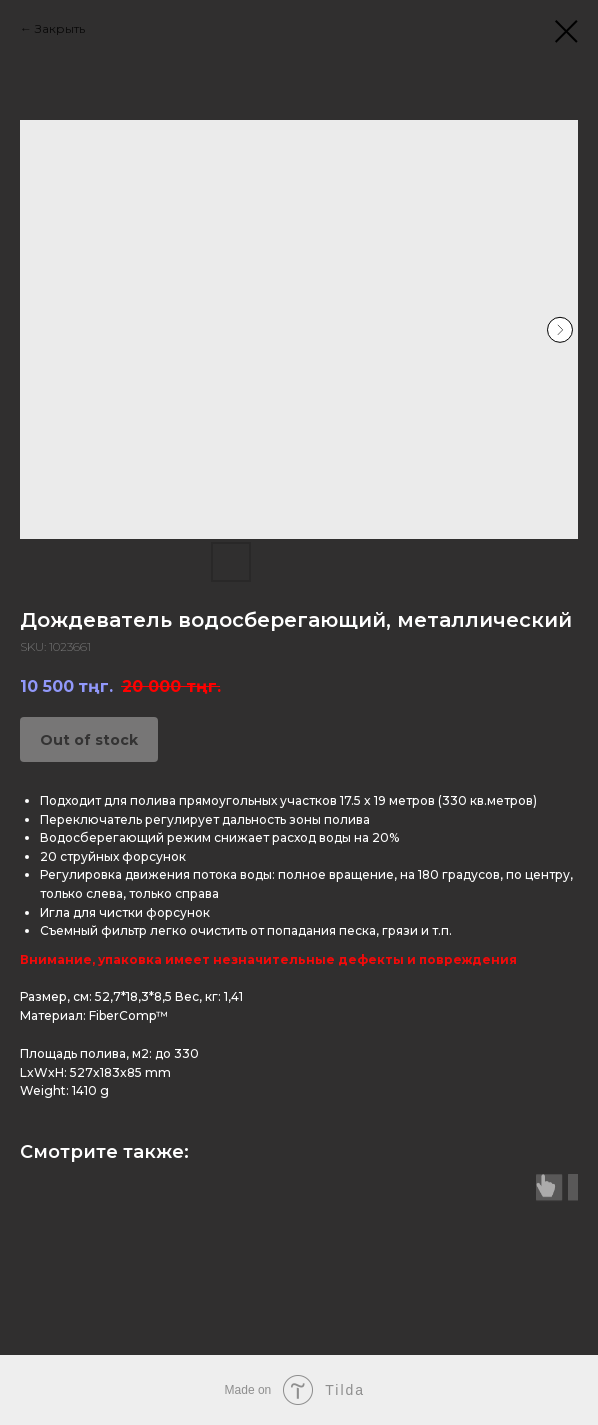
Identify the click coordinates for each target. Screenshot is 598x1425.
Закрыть (60, 28)
